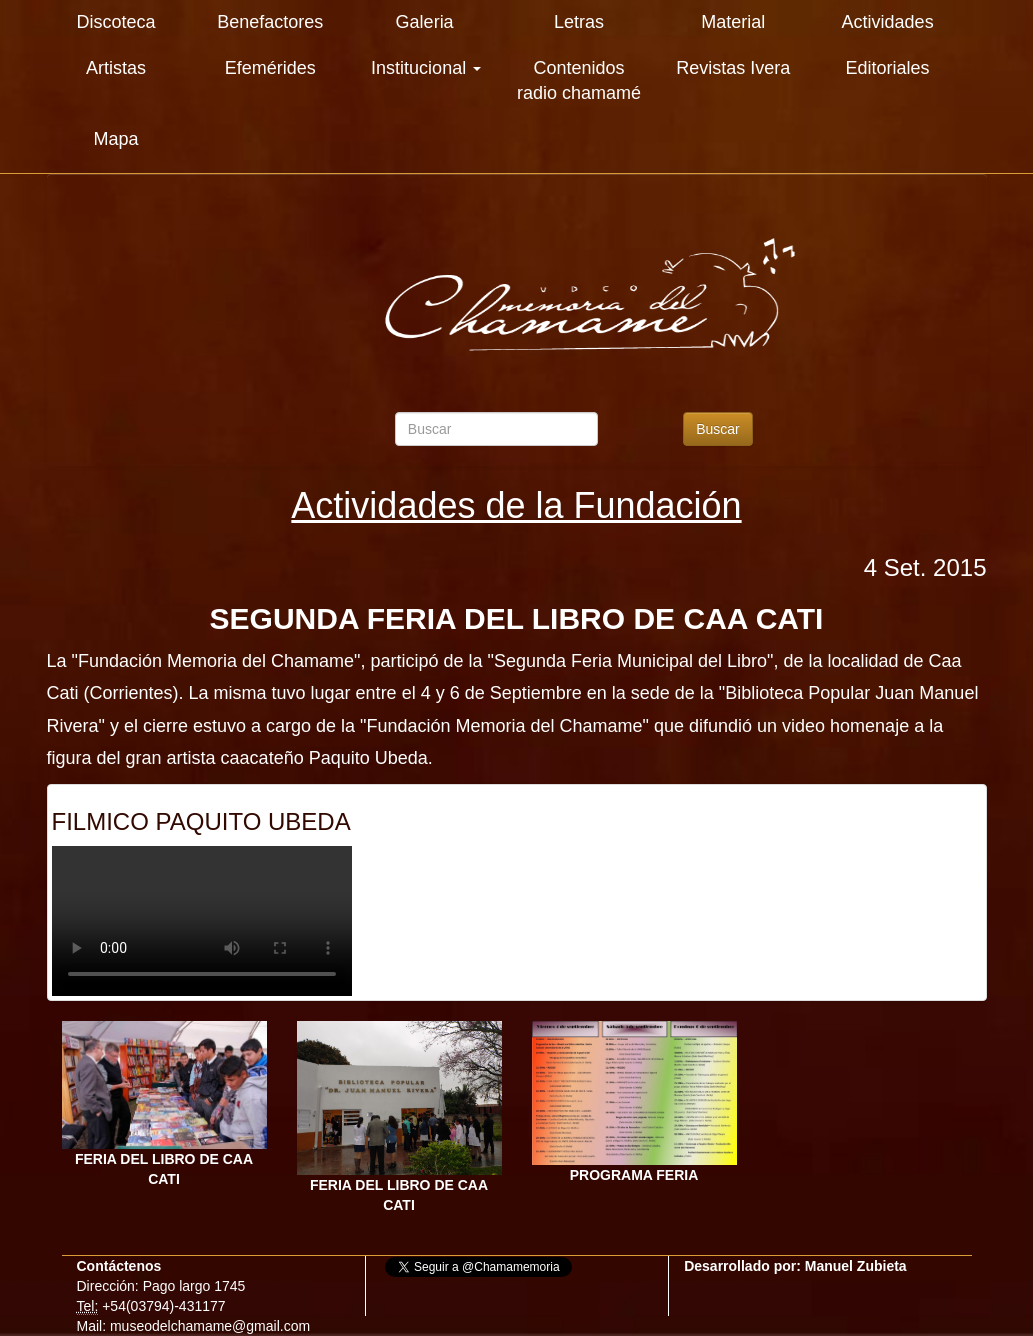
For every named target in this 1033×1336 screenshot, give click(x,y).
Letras (579, 22)
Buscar (718, 429)
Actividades (888, 22)
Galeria (425, 22)
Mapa (115, 139)
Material (733, 22)
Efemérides (270, 68)
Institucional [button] (426, 68)
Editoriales (888, 68)
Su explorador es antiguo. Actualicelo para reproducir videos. (202, 921)
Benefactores (270, 22)
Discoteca (115, 22)
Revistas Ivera (733, 68)
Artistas (116, 68)
